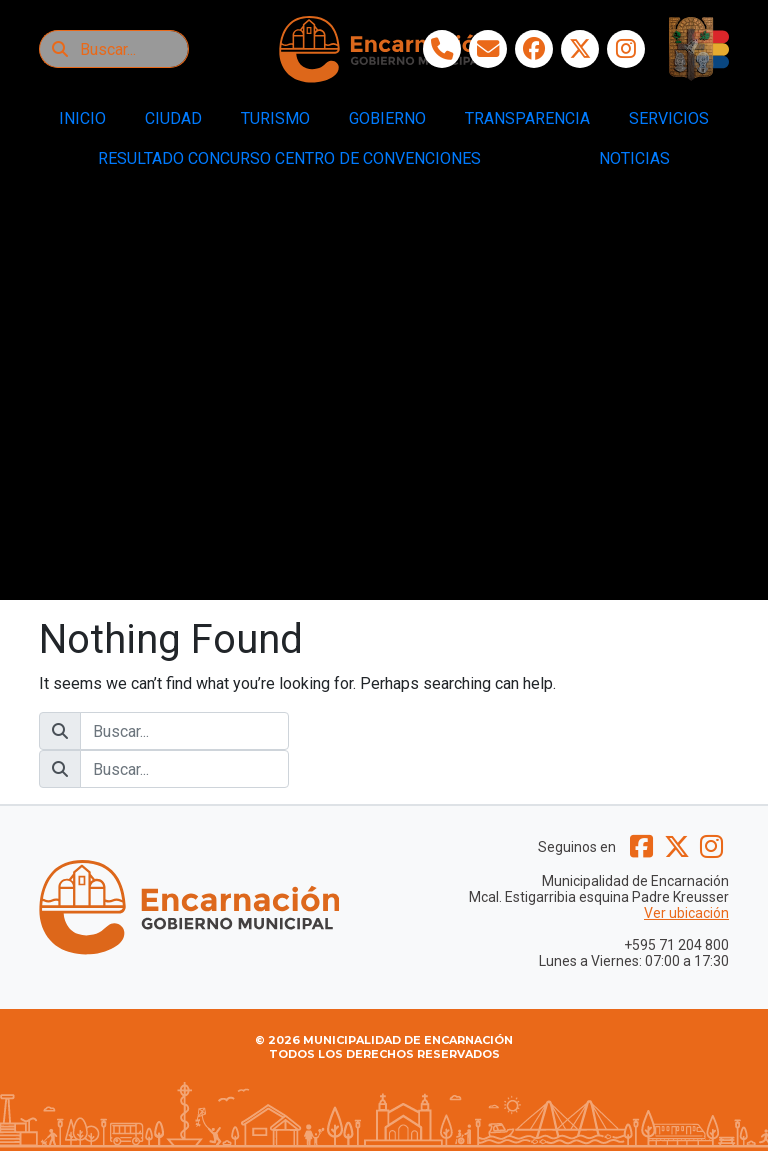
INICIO (82, 118)
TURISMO (275, 118)
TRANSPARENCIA (527, 118)
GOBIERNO (387, 118)
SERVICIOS (669, 118)
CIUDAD (173, 118)
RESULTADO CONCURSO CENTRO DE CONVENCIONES (289, 158)
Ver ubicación (686, 913)
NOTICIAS (634, 158)
